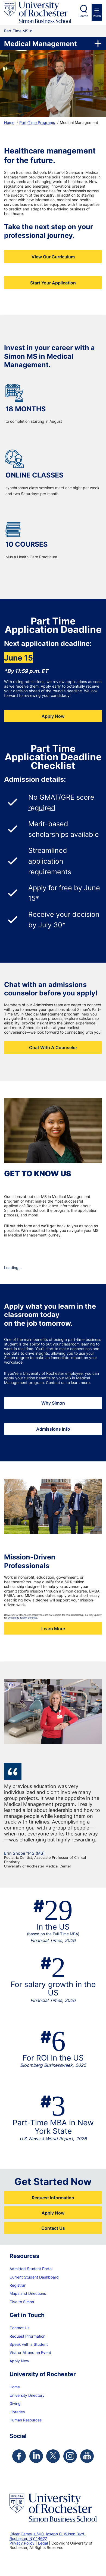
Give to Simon (22, 2301)
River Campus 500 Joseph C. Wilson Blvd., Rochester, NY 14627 (48, 2536)
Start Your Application (53, 283)
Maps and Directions (28, 2293)
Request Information (53, 2197)
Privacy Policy (22, 2543)
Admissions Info (53, 1429)
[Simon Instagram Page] (70, 2456)
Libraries (17, 2411)
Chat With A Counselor (53, 1047)
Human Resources (26, 2420)
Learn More (53, 1628)
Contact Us (53, 2228)
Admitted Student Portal (31, 2268)
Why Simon (53, 1403)
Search (83, 16)
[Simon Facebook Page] (19, 2456)
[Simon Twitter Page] (53, 2456)
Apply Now (53, 716)
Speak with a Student (29, 2344)
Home (9, 122)
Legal (43, 2543)
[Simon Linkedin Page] (36, 2456)
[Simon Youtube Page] (87, 2456)
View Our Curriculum (53, 257)
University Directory (27, 2395)
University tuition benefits (22, 1617)
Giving (15, 2403)
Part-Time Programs (37, 122)
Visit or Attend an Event (30, 2352)
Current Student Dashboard (34, 2277)
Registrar (18, 2285)
